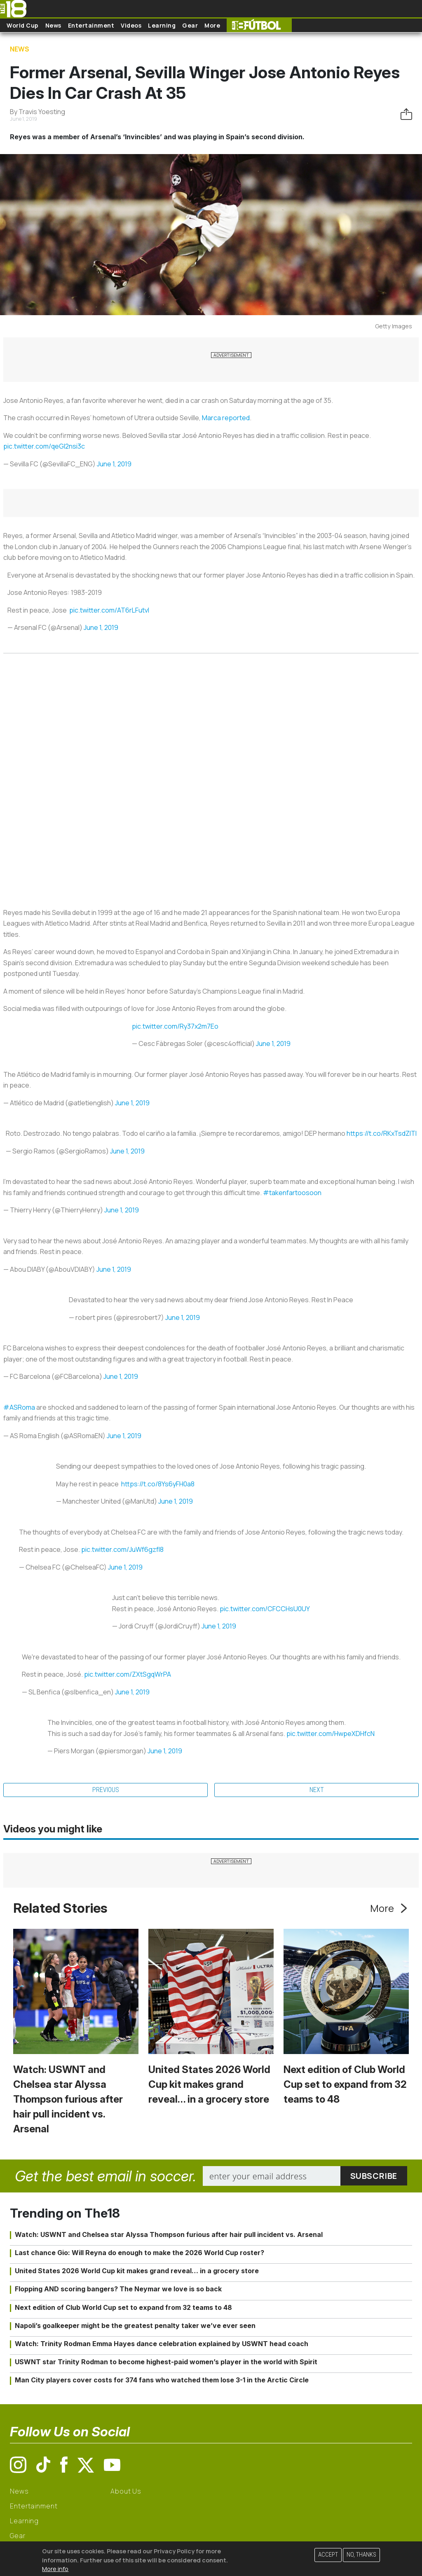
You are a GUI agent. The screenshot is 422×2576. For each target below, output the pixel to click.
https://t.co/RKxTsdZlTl (382, 1133)
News (53, 25)
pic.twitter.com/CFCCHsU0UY (265, 1608)
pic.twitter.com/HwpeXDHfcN (330, 1733)
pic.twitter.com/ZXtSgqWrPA (127, 1674)
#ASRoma (19, 1407)
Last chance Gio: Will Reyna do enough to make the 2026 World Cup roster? (139, 2252)
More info (55, 2569)
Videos (131, 25)
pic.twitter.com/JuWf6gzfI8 (122, 1549)
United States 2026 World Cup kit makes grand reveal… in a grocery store (209, 2084)
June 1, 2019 (114, 463)
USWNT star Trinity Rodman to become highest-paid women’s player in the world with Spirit (166, 2362)
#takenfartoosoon (292, 1192)
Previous (105, 1790)
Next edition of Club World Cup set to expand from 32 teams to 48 (345, 2084)
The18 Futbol (259, 25)
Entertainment (91, 25)
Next (316, 1790)
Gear (190, 25)
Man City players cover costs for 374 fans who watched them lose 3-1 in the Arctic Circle (162, 2380)
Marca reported (226, 417)
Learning (162, 25)
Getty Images (393, 326)
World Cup (23, 25)
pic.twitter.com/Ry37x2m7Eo (175, 1026)
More (212, 25)
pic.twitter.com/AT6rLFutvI (109, 610)
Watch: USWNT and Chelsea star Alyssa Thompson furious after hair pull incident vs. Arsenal (68, 2099)
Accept (328, 2554)
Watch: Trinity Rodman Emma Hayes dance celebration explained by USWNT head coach (161, 2344)
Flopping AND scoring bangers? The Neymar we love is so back (118, 2289)
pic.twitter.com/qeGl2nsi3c (44, 446)
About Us (125, 2491)
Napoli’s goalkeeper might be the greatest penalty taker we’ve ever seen (135, 2325)
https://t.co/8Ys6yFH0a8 (158, 1483)
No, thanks (361, 2554)
